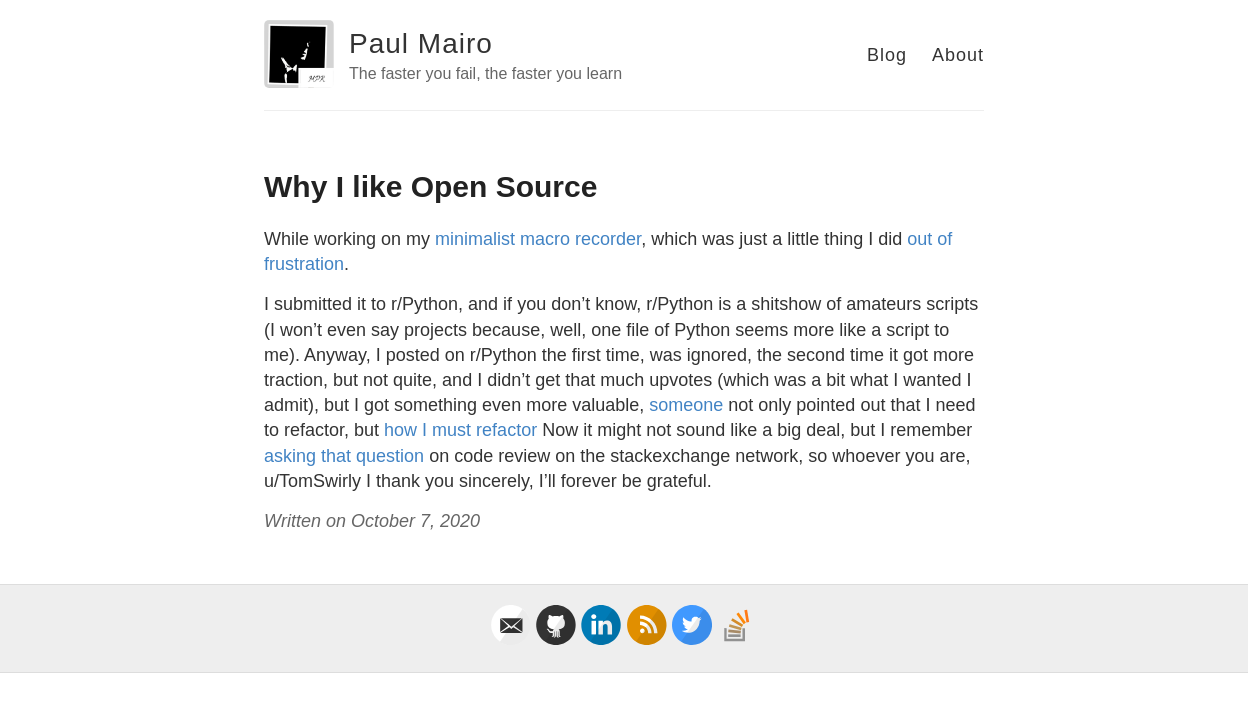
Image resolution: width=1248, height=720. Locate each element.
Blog (887, 55)
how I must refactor (460, 430)
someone (686, 405)
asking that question (346, 456)
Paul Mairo (421, 43)
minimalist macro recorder (538, 239)
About (958, 55)
